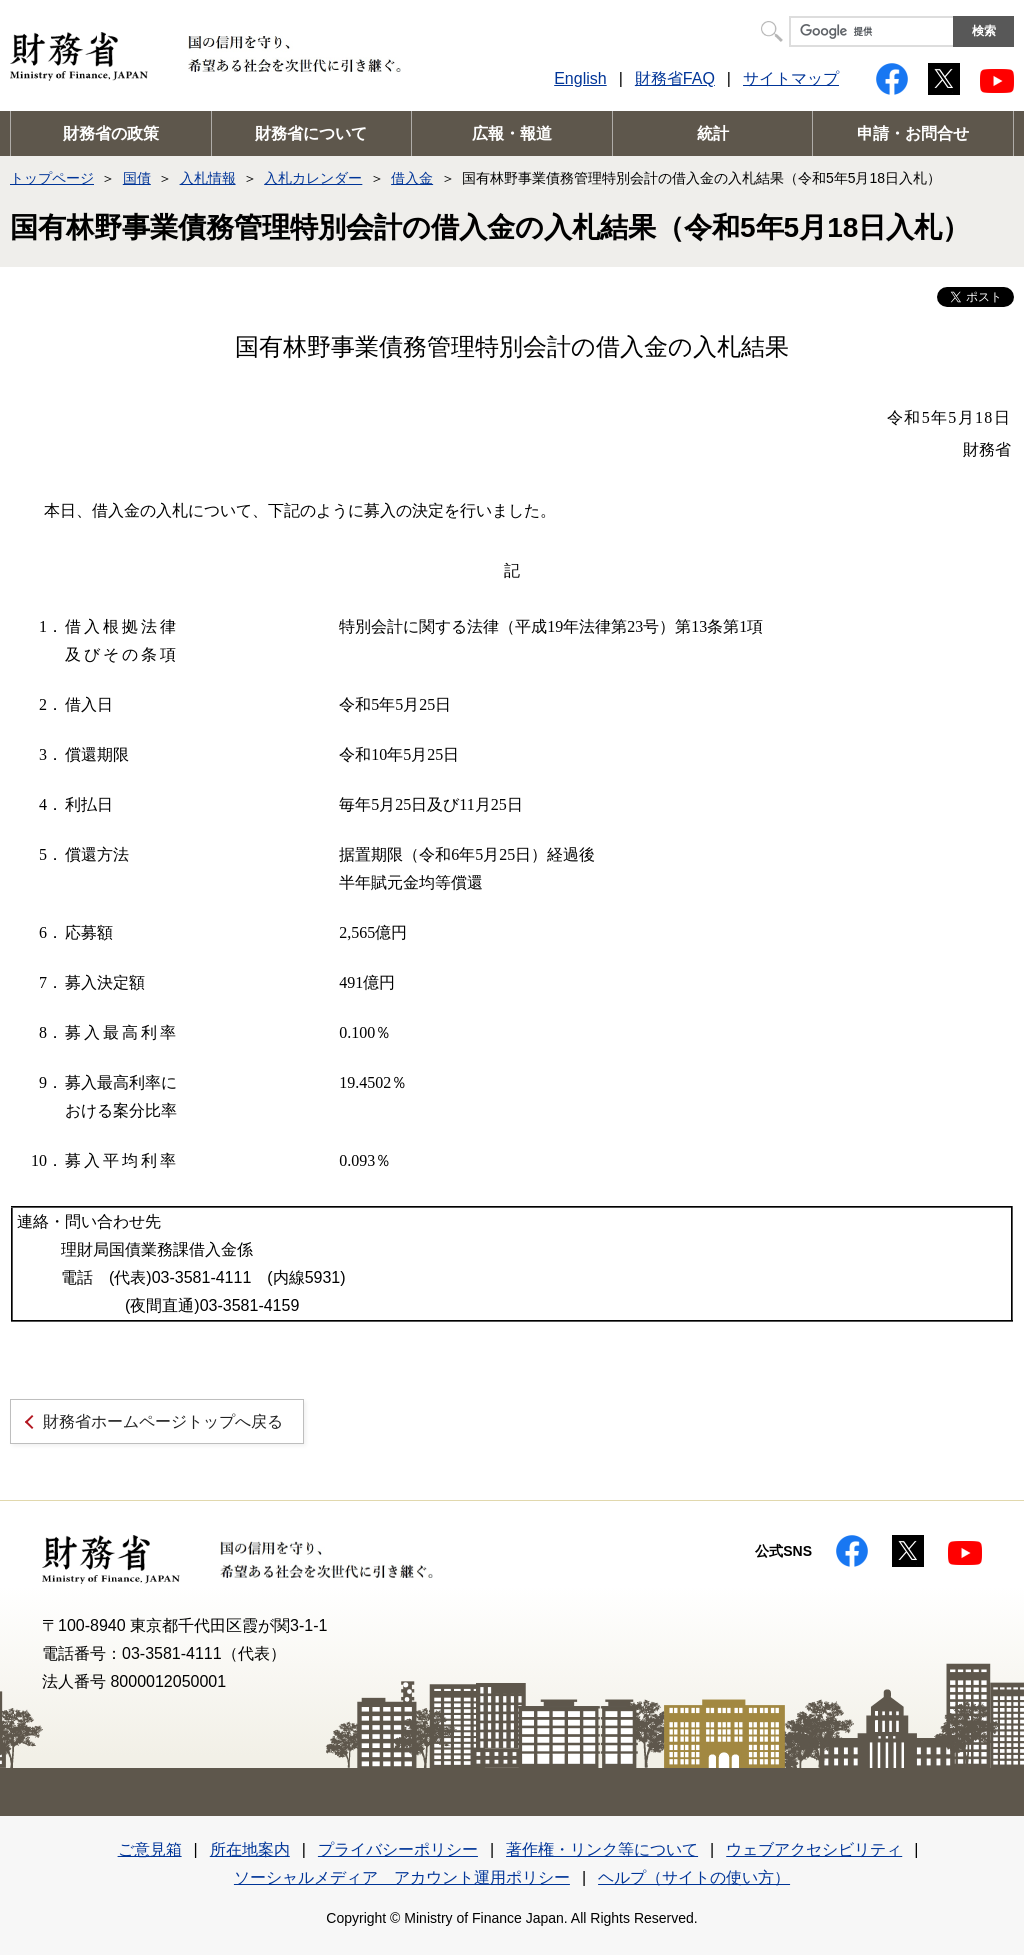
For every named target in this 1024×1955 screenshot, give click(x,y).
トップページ (52, 178)
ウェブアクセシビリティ (814, 1849)
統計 (713, 133)
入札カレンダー (313, 178)
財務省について (311, 133)
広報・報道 (512, 133)
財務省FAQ (675, 78)
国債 (137, 178)
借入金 (412, 178)
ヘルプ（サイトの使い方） (694, 1877)
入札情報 (208, 178)
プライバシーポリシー (398, 1849)
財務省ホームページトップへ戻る (163, 1421)
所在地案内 (250, 1849)
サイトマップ (791, 78)
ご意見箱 (150, 1849)
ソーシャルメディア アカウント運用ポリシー (402, 1877)
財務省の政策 (111, 133)
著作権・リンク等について (602, 1849)
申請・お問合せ (913, 133)
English (580, 78)
